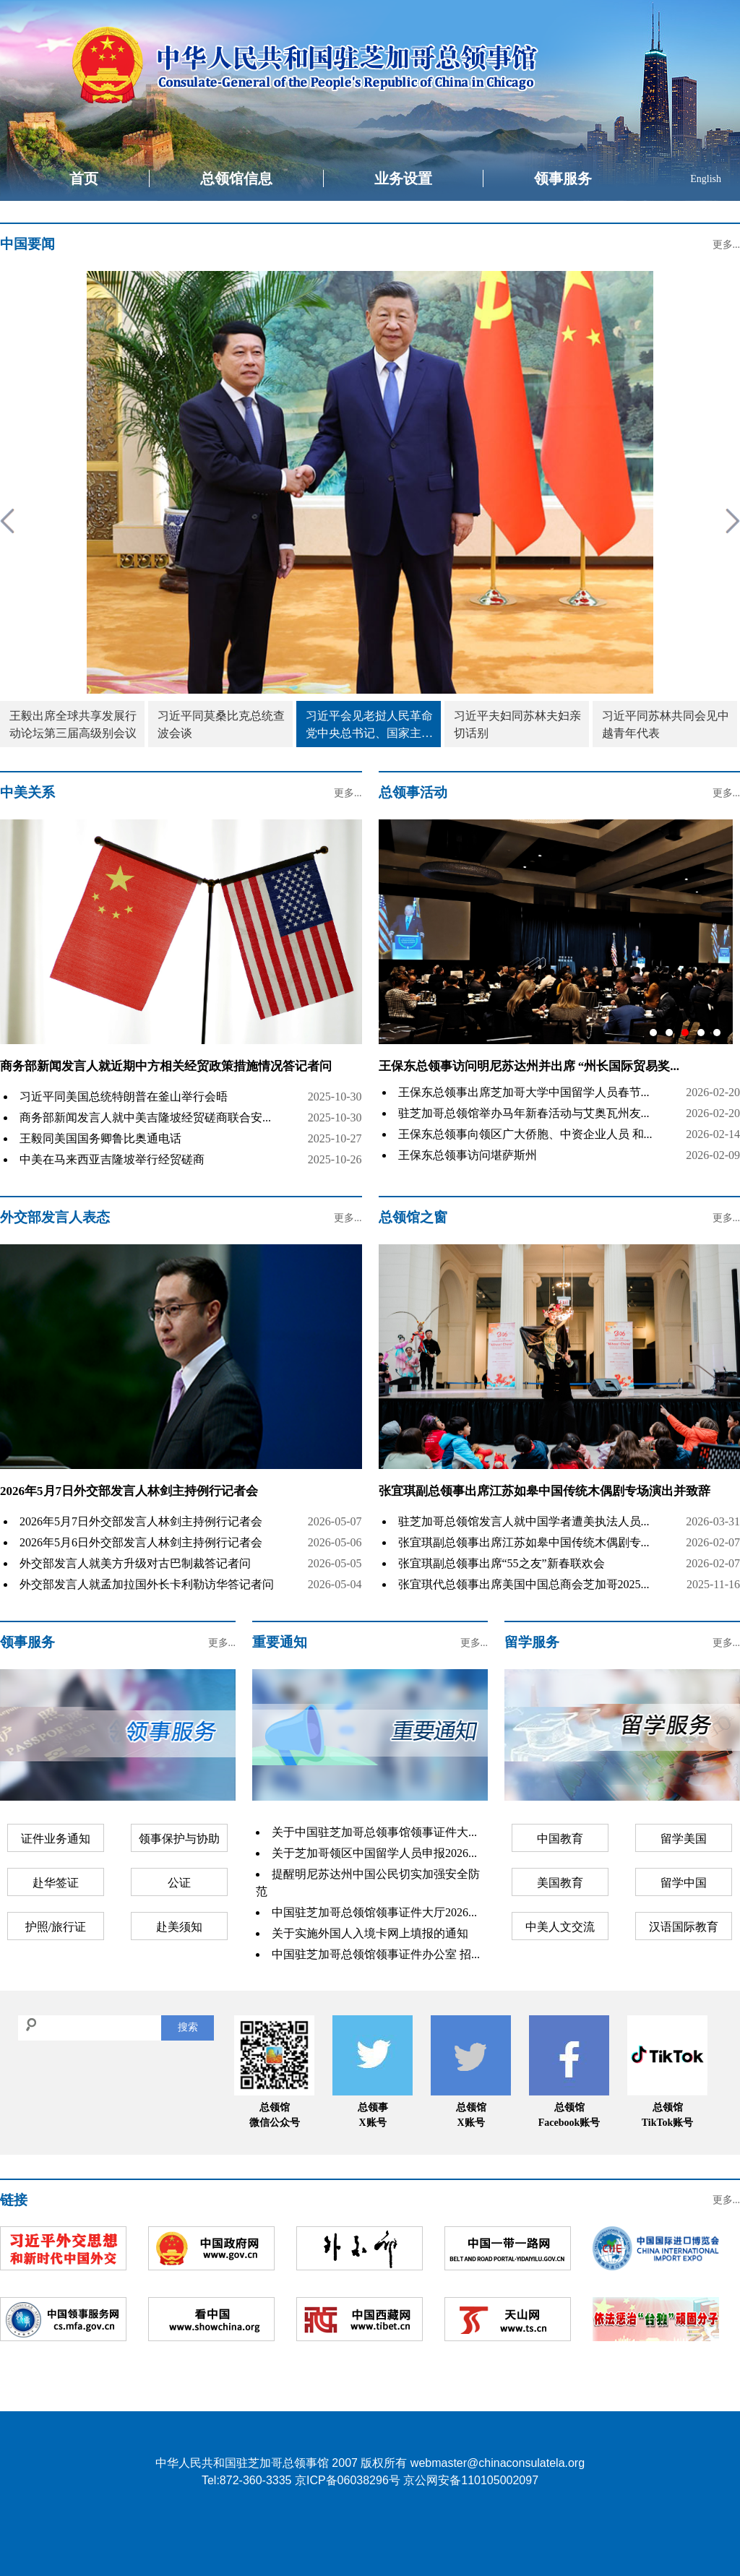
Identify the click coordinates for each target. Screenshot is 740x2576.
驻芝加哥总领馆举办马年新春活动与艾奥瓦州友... (524, 1113)
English (705, 178)
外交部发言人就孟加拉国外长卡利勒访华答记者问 (147, 1584)
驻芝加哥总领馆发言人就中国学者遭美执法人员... (524, 1521)
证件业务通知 (55, 1838)
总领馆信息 (236, 178)
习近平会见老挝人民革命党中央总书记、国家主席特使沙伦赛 (369, 726)
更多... (727, 244)
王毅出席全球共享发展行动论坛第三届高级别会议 (73, 724)
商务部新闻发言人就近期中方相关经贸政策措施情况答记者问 (166, 1066)
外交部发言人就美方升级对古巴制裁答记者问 (135, 1563)
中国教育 (560, 1838)
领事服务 (563, 178)
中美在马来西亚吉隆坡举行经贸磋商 (112, 1159)
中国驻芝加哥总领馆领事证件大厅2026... (374, 1912)
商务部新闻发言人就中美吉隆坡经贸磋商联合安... (145, 1117)
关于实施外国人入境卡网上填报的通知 (370, 1933)
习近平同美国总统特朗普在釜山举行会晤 (124, 1096)
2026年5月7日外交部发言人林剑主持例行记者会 (129, 1491)
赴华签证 (56, 1883)
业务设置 (403, 178)
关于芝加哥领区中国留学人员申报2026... (374, 1853)
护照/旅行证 (55, 1927)
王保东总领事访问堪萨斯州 (467, 1155)
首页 (83, 178)
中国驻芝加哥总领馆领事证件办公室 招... (376, 1954)
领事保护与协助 (179, 1838)
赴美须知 (179, 1927)
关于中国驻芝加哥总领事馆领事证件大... (374, 1832)
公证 (179, 1883)
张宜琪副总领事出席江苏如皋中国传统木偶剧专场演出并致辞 (544, 1491)
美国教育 (560, 1883)
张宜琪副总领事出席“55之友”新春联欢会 (501, 1563)
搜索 (188, 2027)
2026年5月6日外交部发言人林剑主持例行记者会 (141, 1542)
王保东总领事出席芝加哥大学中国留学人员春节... (524, 1092)
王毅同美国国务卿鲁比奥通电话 (100, 1138)
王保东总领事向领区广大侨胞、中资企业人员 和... (525, 1134)
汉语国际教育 (683, 1927)
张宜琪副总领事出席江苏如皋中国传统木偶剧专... (524, 1542)
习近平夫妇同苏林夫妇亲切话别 (517, 724)
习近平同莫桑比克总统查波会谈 (221, 724)
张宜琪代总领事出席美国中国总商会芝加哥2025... (524, 1584)
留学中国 (684, 1883)
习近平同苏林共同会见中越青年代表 (665, 724)
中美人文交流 (560, 1927)
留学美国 (684, 1838)
